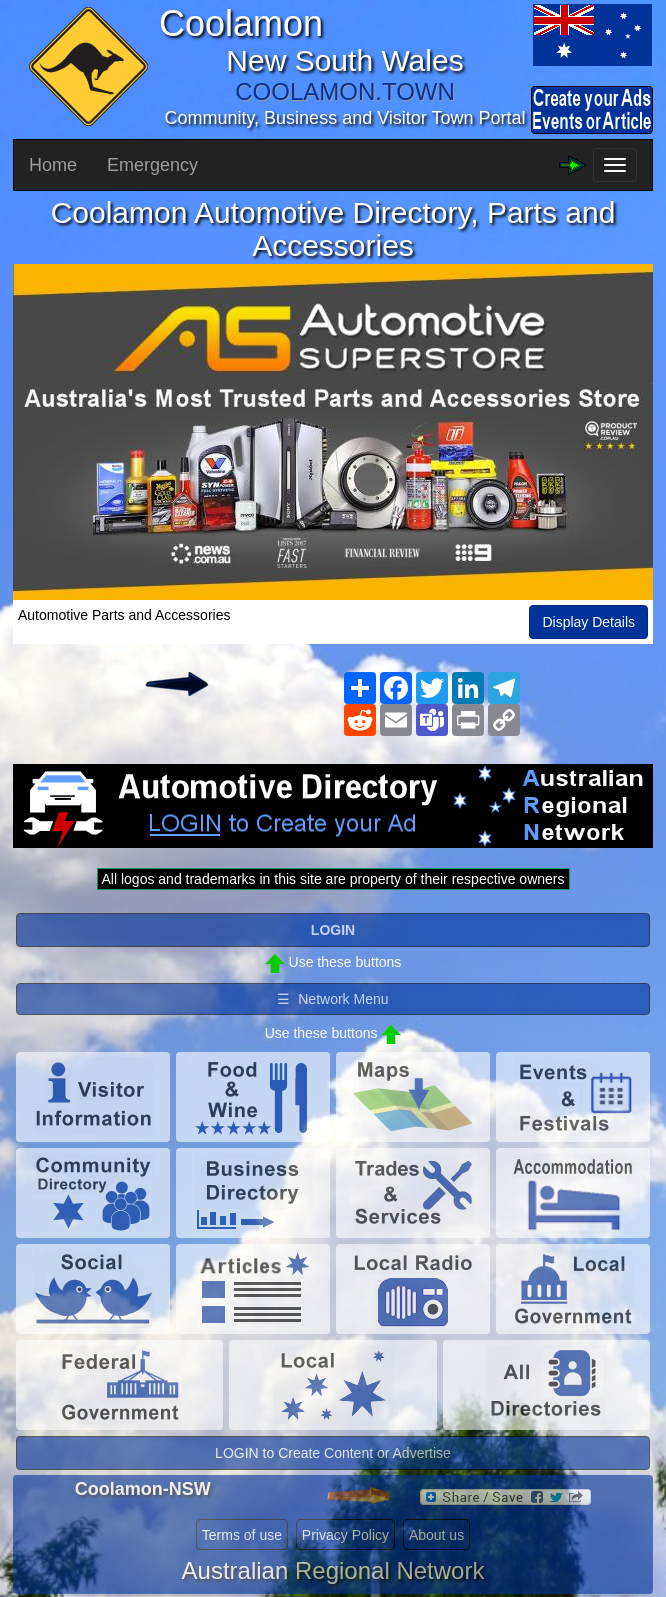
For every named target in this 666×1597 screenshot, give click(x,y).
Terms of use (242, 1535)
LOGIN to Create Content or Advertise (333, 1453)
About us (436, 1535)
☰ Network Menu (332, 999)
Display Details (588, 622)
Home (53, 165)
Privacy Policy (345, 1535)
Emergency (152, 165)
